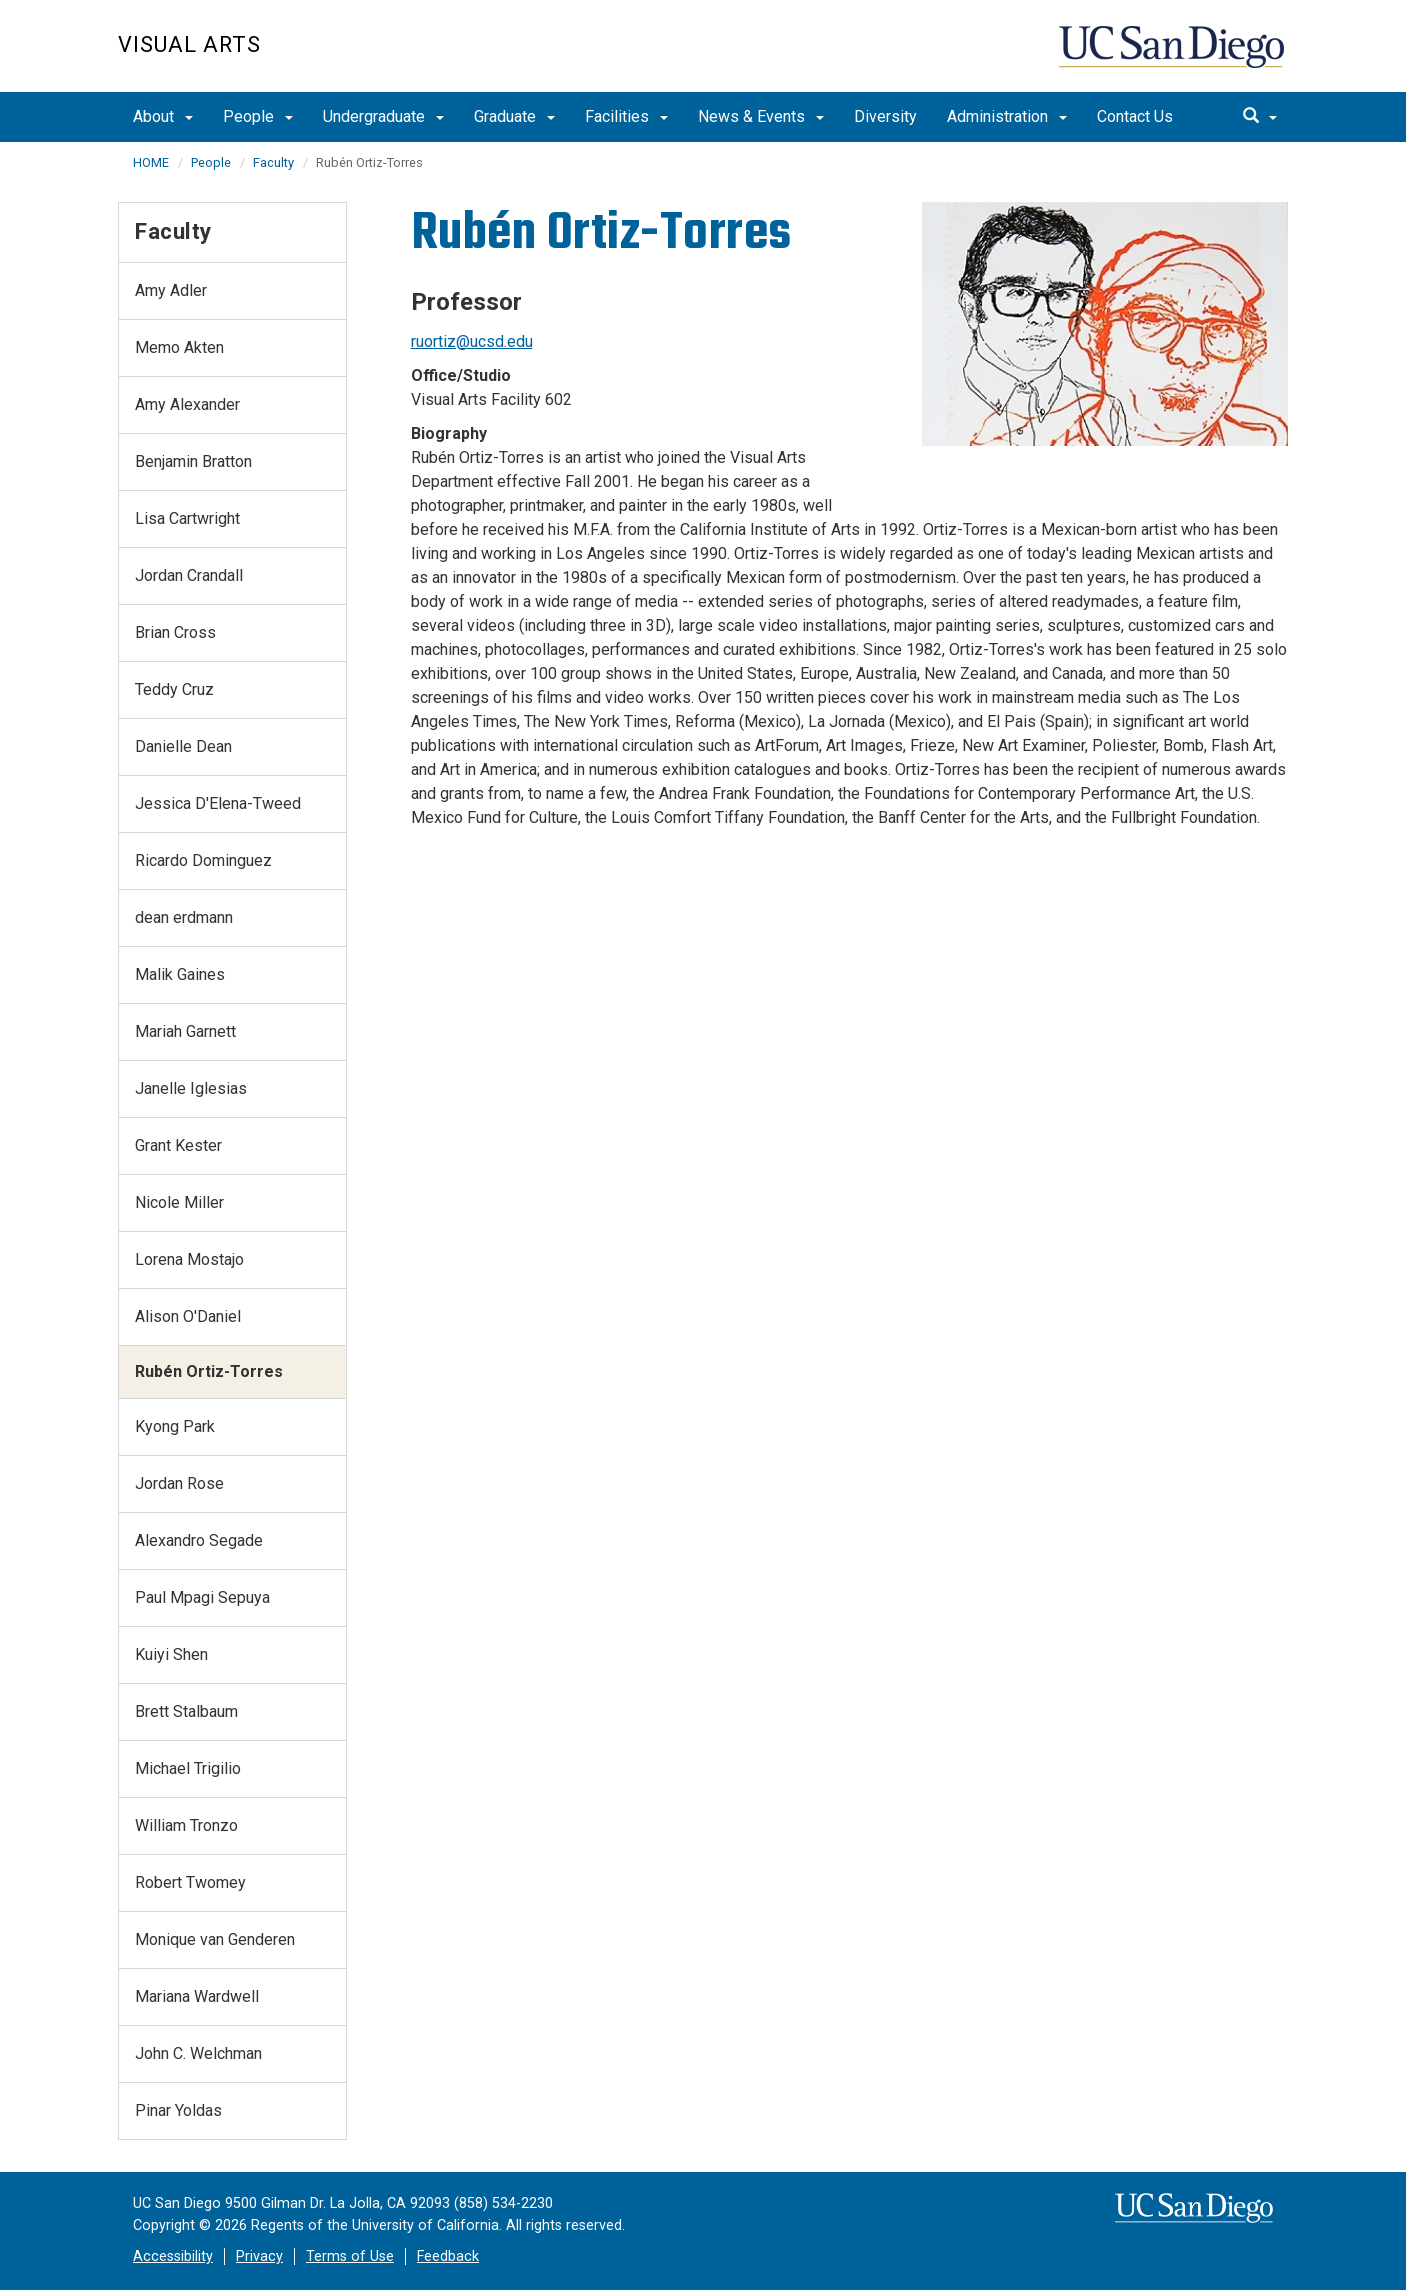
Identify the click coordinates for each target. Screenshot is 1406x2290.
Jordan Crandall (189, 575)
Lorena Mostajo (189, 1259)
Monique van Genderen (215, 1939)
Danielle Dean (183, 746)
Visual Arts (189, 44)
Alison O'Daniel (188, 1316)
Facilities (626, 116)
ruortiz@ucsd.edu (472, 341)
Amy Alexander (187, 404)
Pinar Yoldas (178, 2110)
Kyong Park (175, 1426)
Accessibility (173, 2256)
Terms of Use (350, 2256)
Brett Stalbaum (186, 1711)
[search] (1260, 117)
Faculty (273, 162)
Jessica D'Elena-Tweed (218, 803)
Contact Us (1135, 116)
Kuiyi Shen (171, 1654)
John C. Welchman (198, 2053)
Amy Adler (171, 290)
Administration (1007, 116)
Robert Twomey (190, 1882)
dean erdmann (184, 917)
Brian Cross (175, 632)
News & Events (761, 116)
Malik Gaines (180, 974)
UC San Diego (1173, 56)
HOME (151, 162)
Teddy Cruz (174, 689)
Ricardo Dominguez (203, 860)
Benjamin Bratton (193, 461)
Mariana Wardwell (197, 1996)
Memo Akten (179, 347)
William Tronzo (186, 1825)
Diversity (885, 116)
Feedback (448, 2256)
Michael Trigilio (188, 1768)
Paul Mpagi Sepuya (202, 1597)
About (163, 116)
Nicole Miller (179, 1202)
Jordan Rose (179, 1483)
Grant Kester (178, 1145)
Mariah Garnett (185, 1031)
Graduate (514, 116)
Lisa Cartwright (187, 518)
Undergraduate (383, 116)
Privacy (259, 2256)
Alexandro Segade (199, 1540)
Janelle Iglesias (191, 1088)
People (258, 116)
